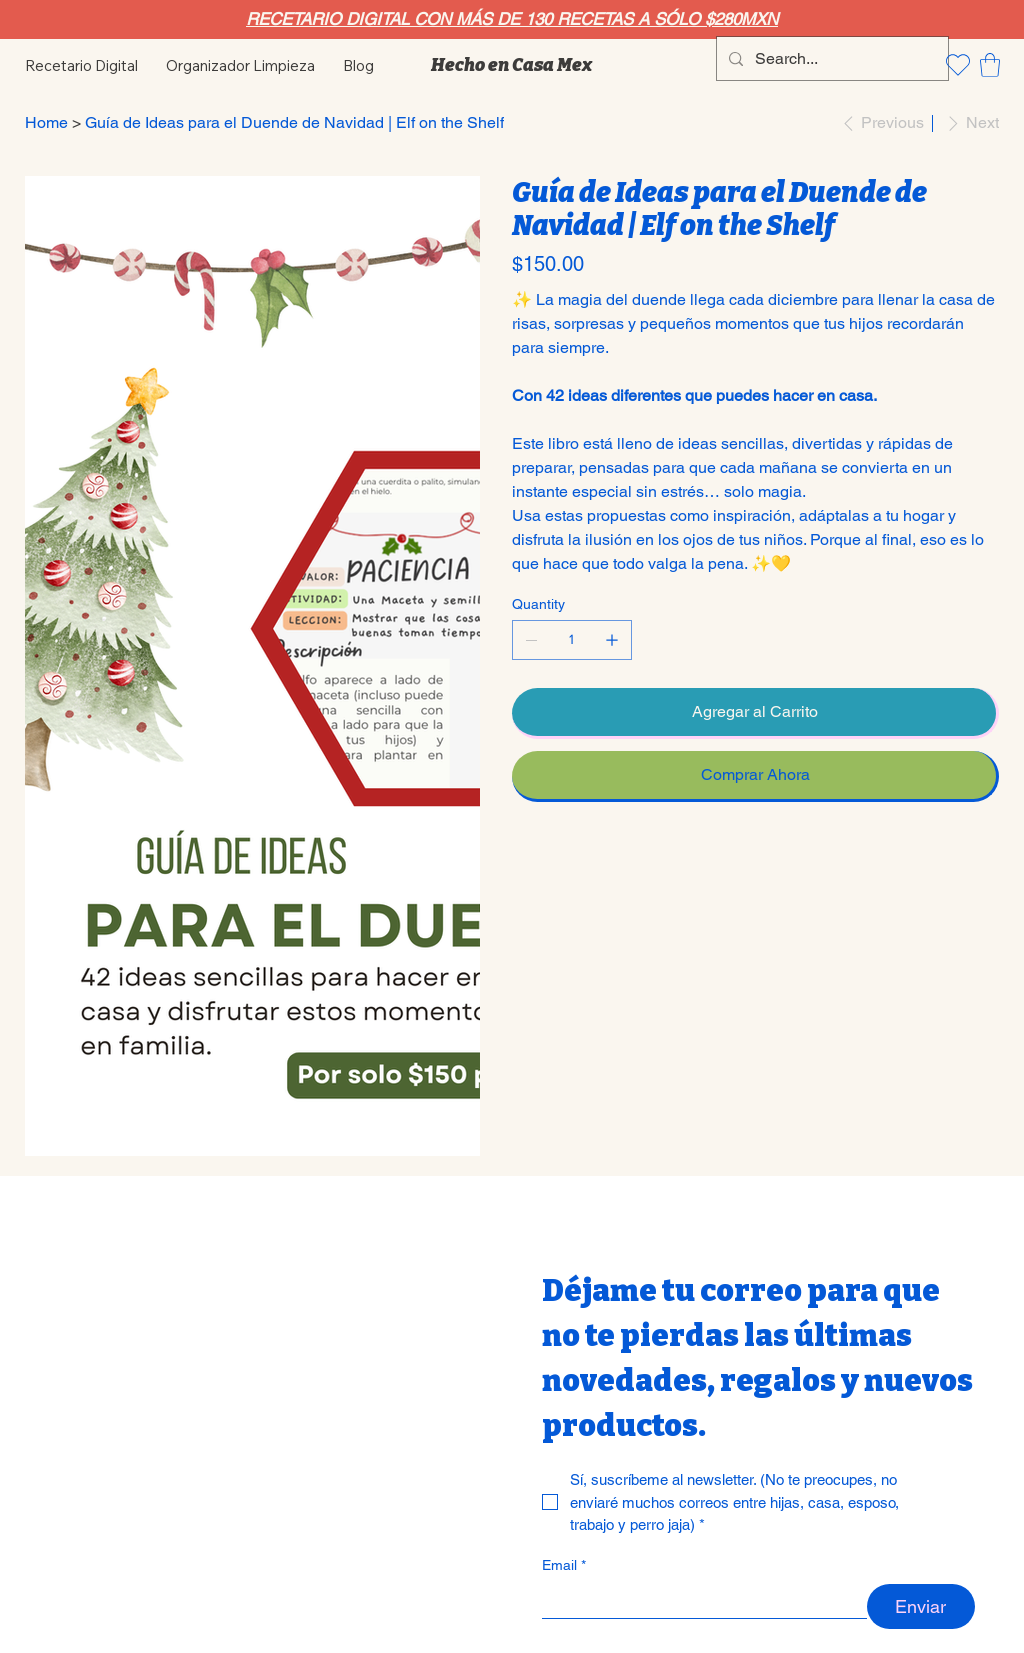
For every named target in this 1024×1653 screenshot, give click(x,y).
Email (564, 1566)
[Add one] (612, 640)
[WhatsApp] (517, 855)
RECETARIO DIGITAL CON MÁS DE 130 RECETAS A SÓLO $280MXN (512, 19)
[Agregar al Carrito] (755, 713)
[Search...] (830, 58)
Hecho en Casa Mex (511, 65)
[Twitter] (559, 855)
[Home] (46, 123)
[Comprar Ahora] (755, 776)
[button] (990, 65)
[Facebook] (531, 855)
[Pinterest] (545, 855)
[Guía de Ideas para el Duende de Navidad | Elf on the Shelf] (294, 123)
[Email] (698, 1601)
